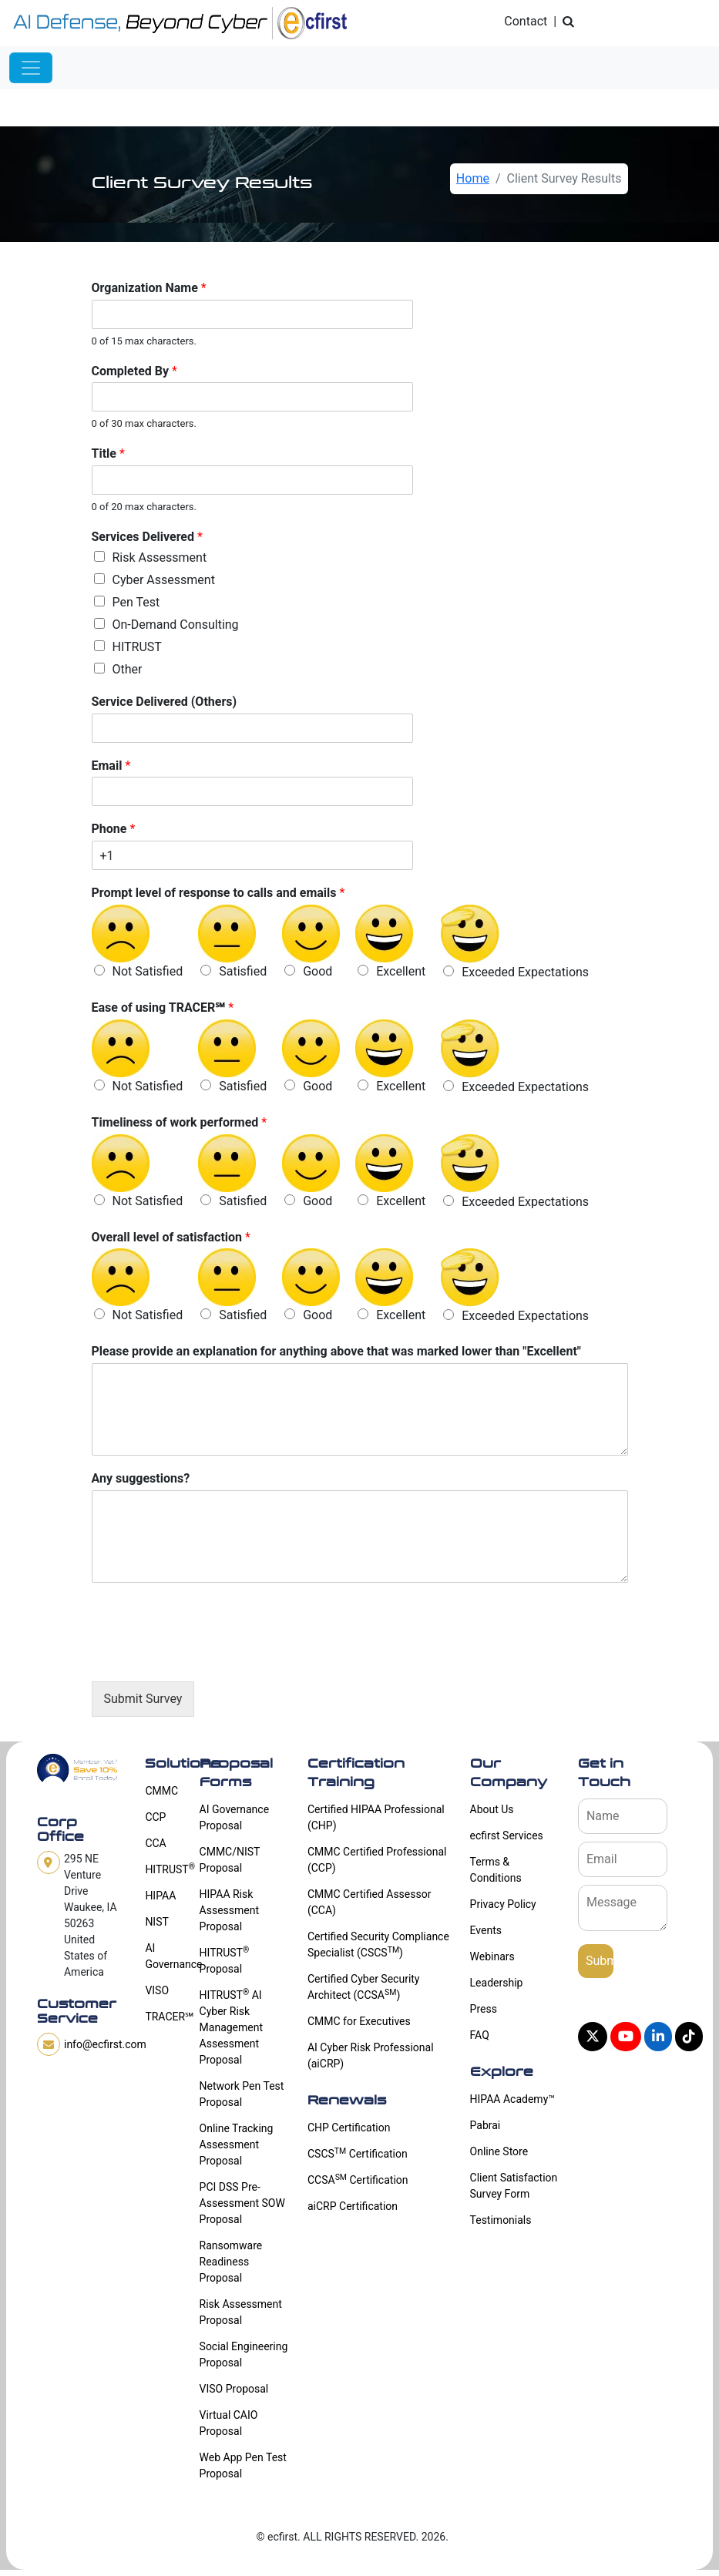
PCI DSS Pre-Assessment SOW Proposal (242, 2203)
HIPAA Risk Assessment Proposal (229, 1910)
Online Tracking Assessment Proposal (237, 2144)
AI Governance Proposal (235, 1817)
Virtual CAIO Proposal (229, 2423)
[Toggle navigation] (30, 67)
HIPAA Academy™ (512, 2099)
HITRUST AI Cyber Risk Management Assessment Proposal (231, 2026)
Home (472, 178)
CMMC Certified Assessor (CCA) (369, 1902)
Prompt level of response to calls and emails (218, 892)
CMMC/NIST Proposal (230, 1860)
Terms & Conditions (496, 1870)
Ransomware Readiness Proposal (231, 2261)
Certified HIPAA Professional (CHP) (376, 1817)
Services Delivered (147, 536)
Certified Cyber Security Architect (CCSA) (363, 1987)
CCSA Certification (357, 2179)
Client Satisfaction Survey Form (514, 2185)
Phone (114, 828)
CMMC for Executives (359, 2021)
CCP (155, 1817)
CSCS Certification (357, 2153)
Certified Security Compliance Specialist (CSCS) (378, 1944)
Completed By (134, 371)
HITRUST (137, 647)
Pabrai (485, 2125)
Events (486, 1930)
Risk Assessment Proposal (241, 2312)
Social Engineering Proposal (244, 2354)
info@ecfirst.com (105, 2044)
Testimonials (501, 2220)
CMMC (161, 1791)
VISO (157, 1990)
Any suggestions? (141, 1478)
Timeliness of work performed (179, 1122)
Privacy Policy (503, 1904)
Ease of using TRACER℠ (163, 1007)
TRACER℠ (162, 2016)
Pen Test (136, 602)
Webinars (492, 1956)
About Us (492, 1809)
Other (128, 669)
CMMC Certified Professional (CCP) (376, 1860)
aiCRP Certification (352, 2206)
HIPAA (160, 1895)
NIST (156, 1922)
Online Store (499, 2151)
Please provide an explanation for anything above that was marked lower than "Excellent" (336, 1351)
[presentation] (209, 1656)
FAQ (479, 2035)
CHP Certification (348, 2127)
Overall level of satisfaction (171, 1237)
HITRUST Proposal (225, 1960)
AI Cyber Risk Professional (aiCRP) (370, 2055)
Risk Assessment (160, 557)
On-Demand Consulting (176, 624)
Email (111, 765)
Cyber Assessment (164, 580)
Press (483, 2009)
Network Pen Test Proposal (242, 2094)
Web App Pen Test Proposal (243, 2465)
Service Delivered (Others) (164, 701)
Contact (525, 21)
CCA (155, 1843)
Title (108, 453)
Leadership (496, 1983)
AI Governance (162, 1956)
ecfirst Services (506, 1835)
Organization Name (149, 287)
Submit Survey (143, 1698)
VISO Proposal (234, 2389)
